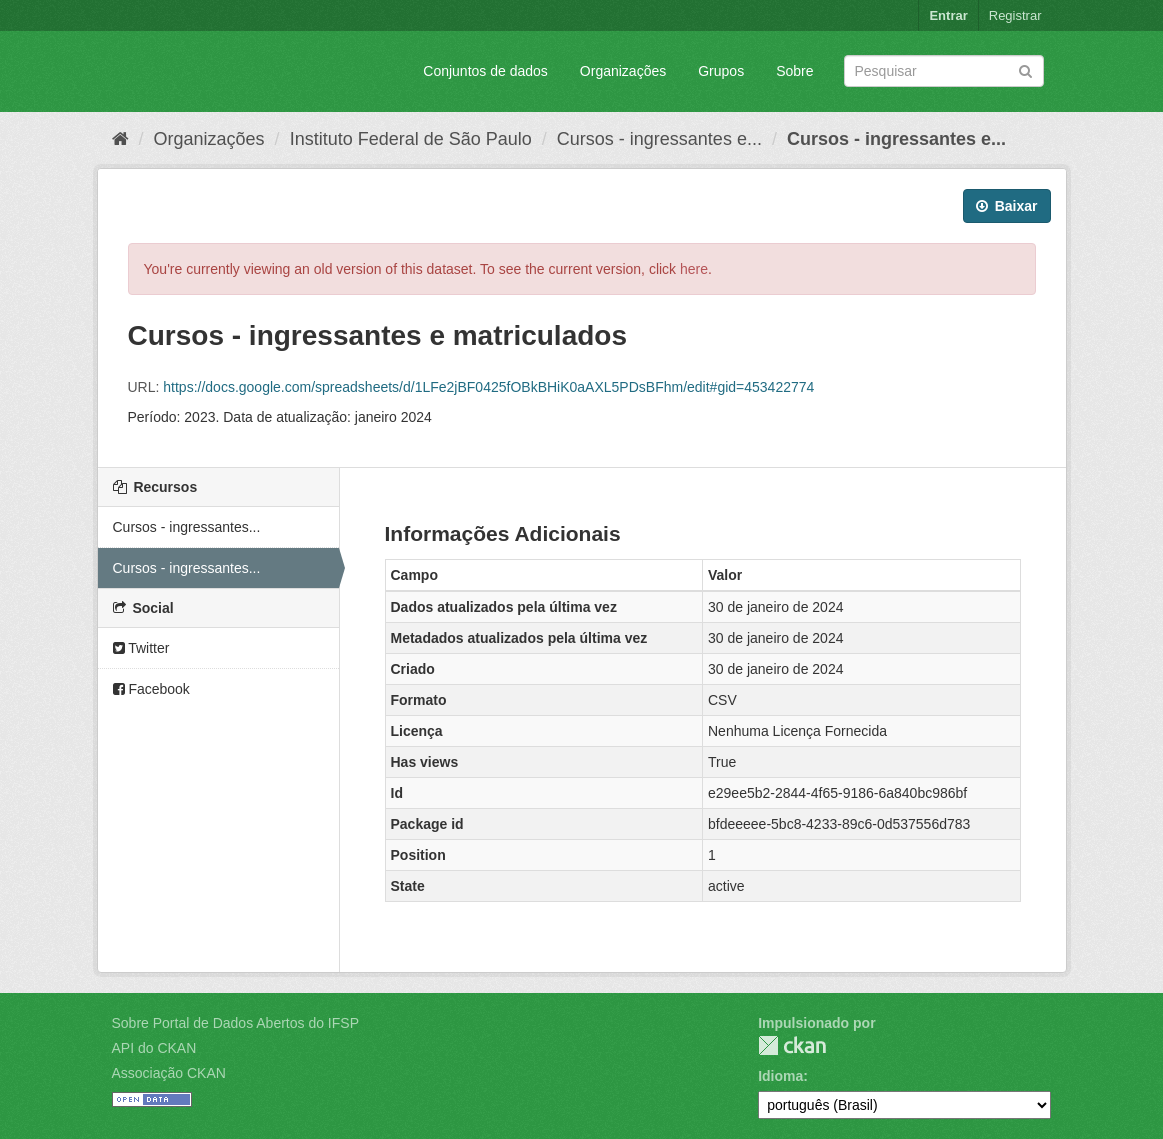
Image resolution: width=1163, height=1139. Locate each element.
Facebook (151, 689)
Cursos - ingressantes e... (659, 139)
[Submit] (1025, 69)
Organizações (623, 71)
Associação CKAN (169, 1073)
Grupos (721, 71)
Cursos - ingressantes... (187, 527)
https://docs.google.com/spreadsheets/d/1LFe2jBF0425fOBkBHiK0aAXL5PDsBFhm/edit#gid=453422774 (488, 387)
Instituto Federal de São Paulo (411, 139)
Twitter (141, 648)
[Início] (120, 139)
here (694, 269)
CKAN (792, 1045)
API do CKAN (154, 1048)
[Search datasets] (944, 71)
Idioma (780, 1076)
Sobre (794, 71)
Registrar (1015, 15)
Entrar (948, 15)
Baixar (1007, 206)
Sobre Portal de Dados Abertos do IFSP (235, 1023)
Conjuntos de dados (485, 71)
